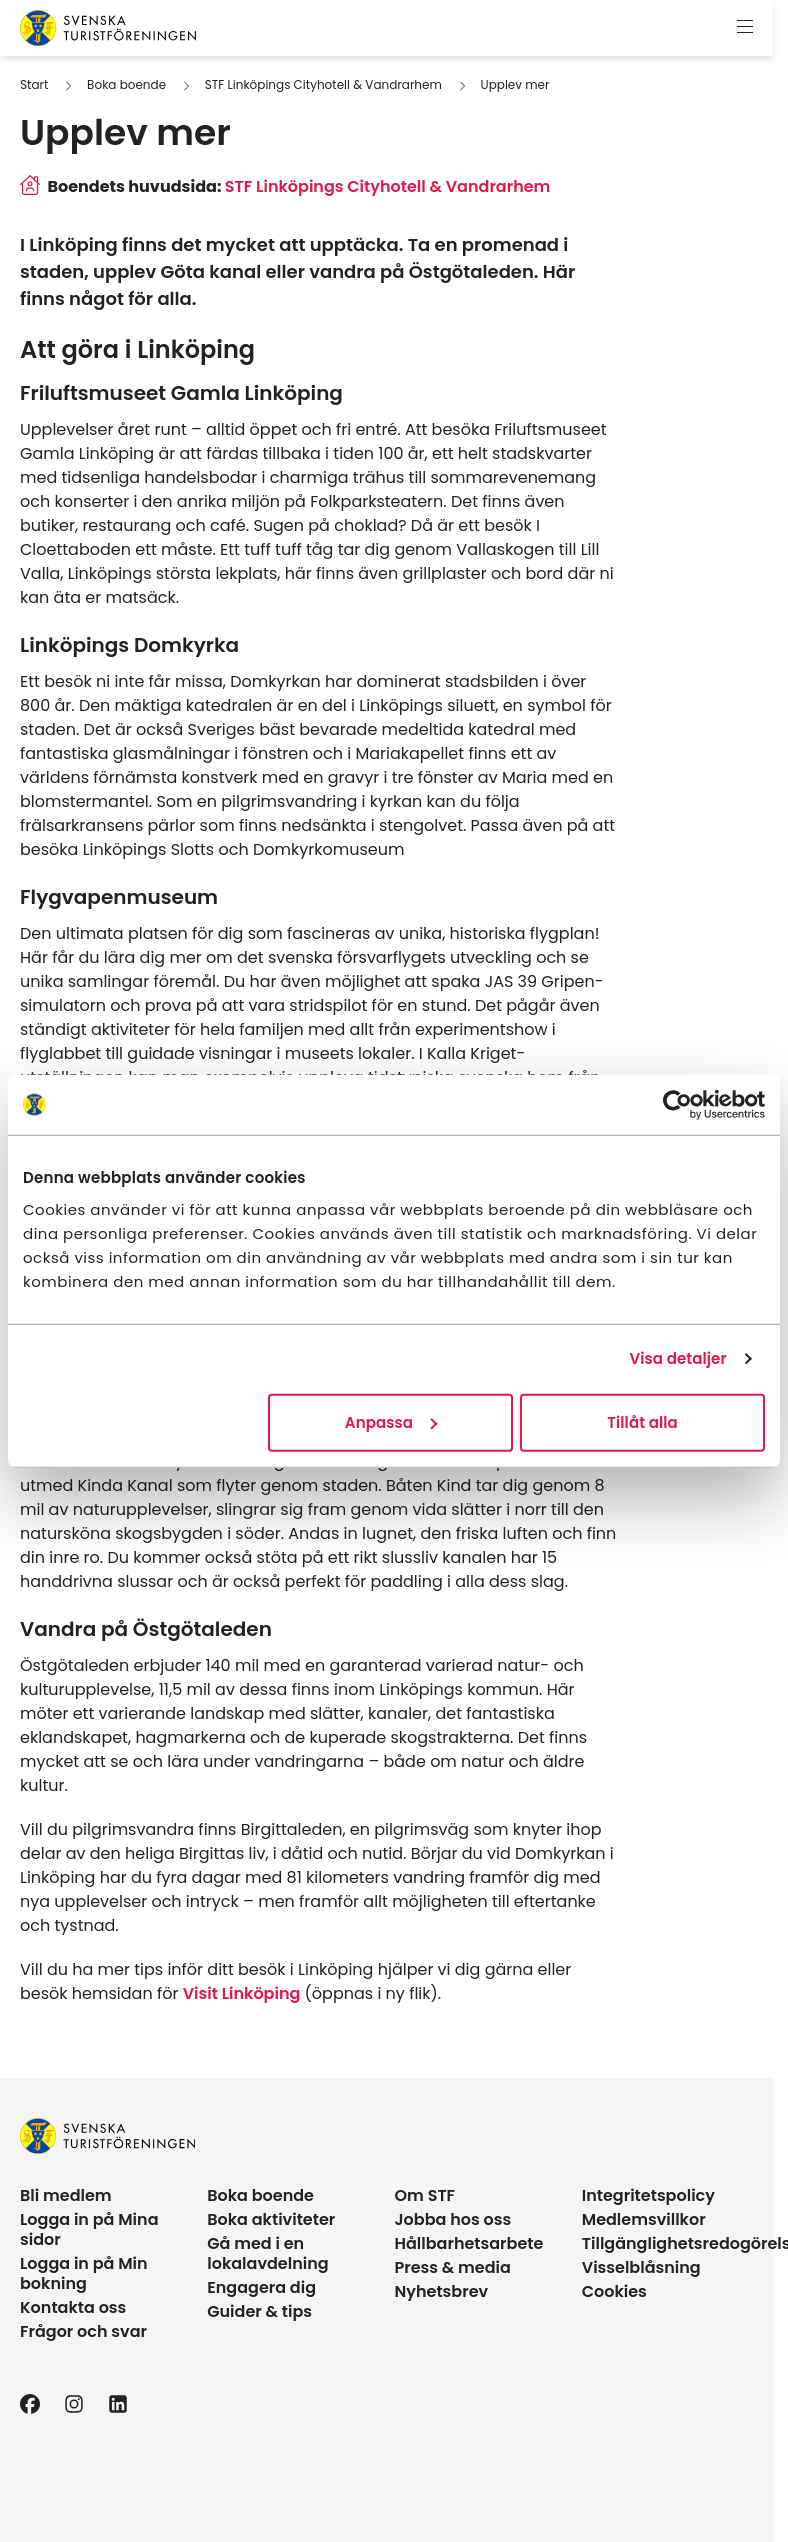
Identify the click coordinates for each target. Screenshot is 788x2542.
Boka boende (126, 84)
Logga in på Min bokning (84, 2273)
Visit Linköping (242, 1993)
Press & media (453, 2267)
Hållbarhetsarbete (469, 2243)
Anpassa (391, 1421)
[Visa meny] (745, 28)
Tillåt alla (642, 1421)
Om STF (425, 2195)
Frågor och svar (83, 2331)
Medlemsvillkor (644, 2219)
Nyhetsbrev (442, 2291)
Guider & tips (259, 2311)
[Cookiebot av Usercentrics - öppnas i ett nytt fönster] (677, 1105)
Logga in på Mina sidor (89, 2229)
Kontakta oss (73, 2307)
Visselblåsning (641, 2267)
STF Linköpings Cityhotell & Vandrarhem (323, 84)
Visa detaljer (677, 1358)
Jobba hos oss (453, 2219)
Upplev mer (515, 84)
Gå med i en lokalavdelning (267, 2253)
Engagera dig (261, 2287)
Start (34, 84)
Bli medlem (66, 2195)
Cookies (614, 2291)
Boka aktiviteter (271, 2219)
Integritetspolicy (648, 2195)
